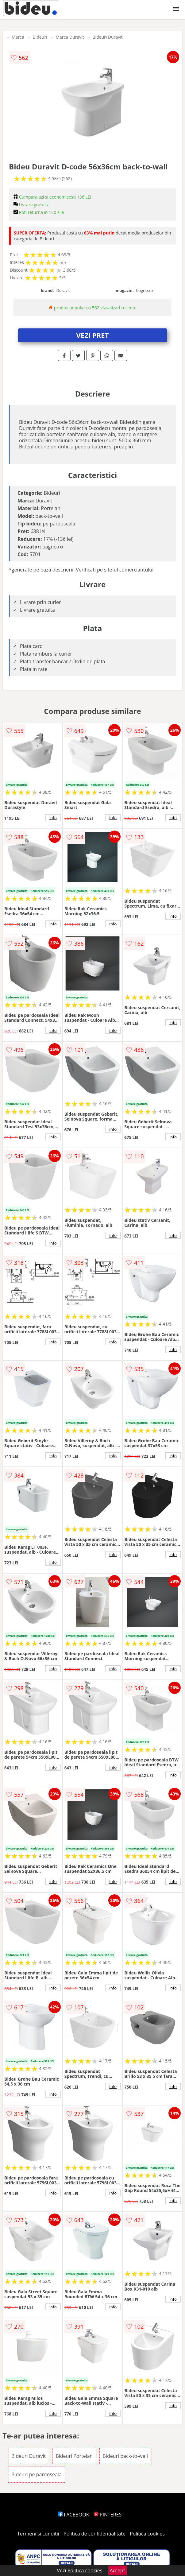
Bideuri (40, 37)
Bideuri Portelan (74, 2456)
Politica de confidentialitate (94, 2533)
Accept (117, 2570)
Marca (18, 37)
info (53, 817)
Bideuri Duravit (107, 37)
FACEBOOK (73, 2514)
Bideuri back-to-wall (125, 2456)
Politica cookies (147, 2533)
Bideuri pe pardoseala (36, 2474)
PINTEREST (109, 2514)
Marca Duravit (70, 37)
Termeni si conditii (38, 2533)
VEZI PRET (92, 335)
